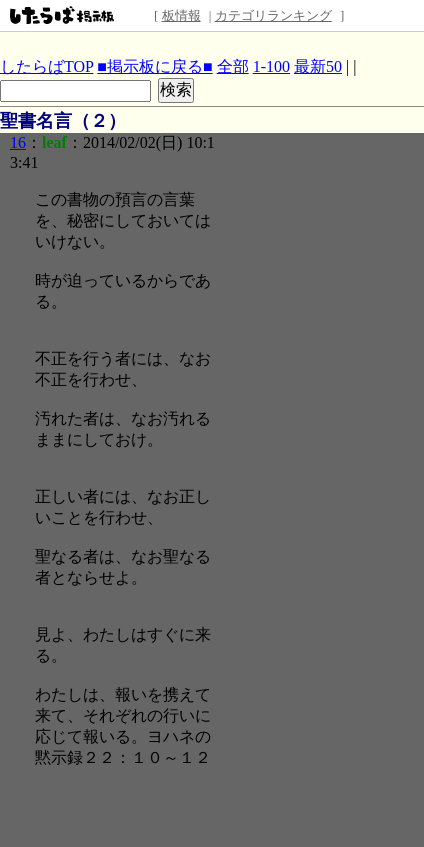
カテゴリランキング (273, 15)
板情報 (181, 15)
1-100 (271, 66)
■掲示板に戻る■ (154, 66)
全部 (233, 66)
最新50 (318, 66)
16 (18, 142)
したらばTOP (46, 66)
